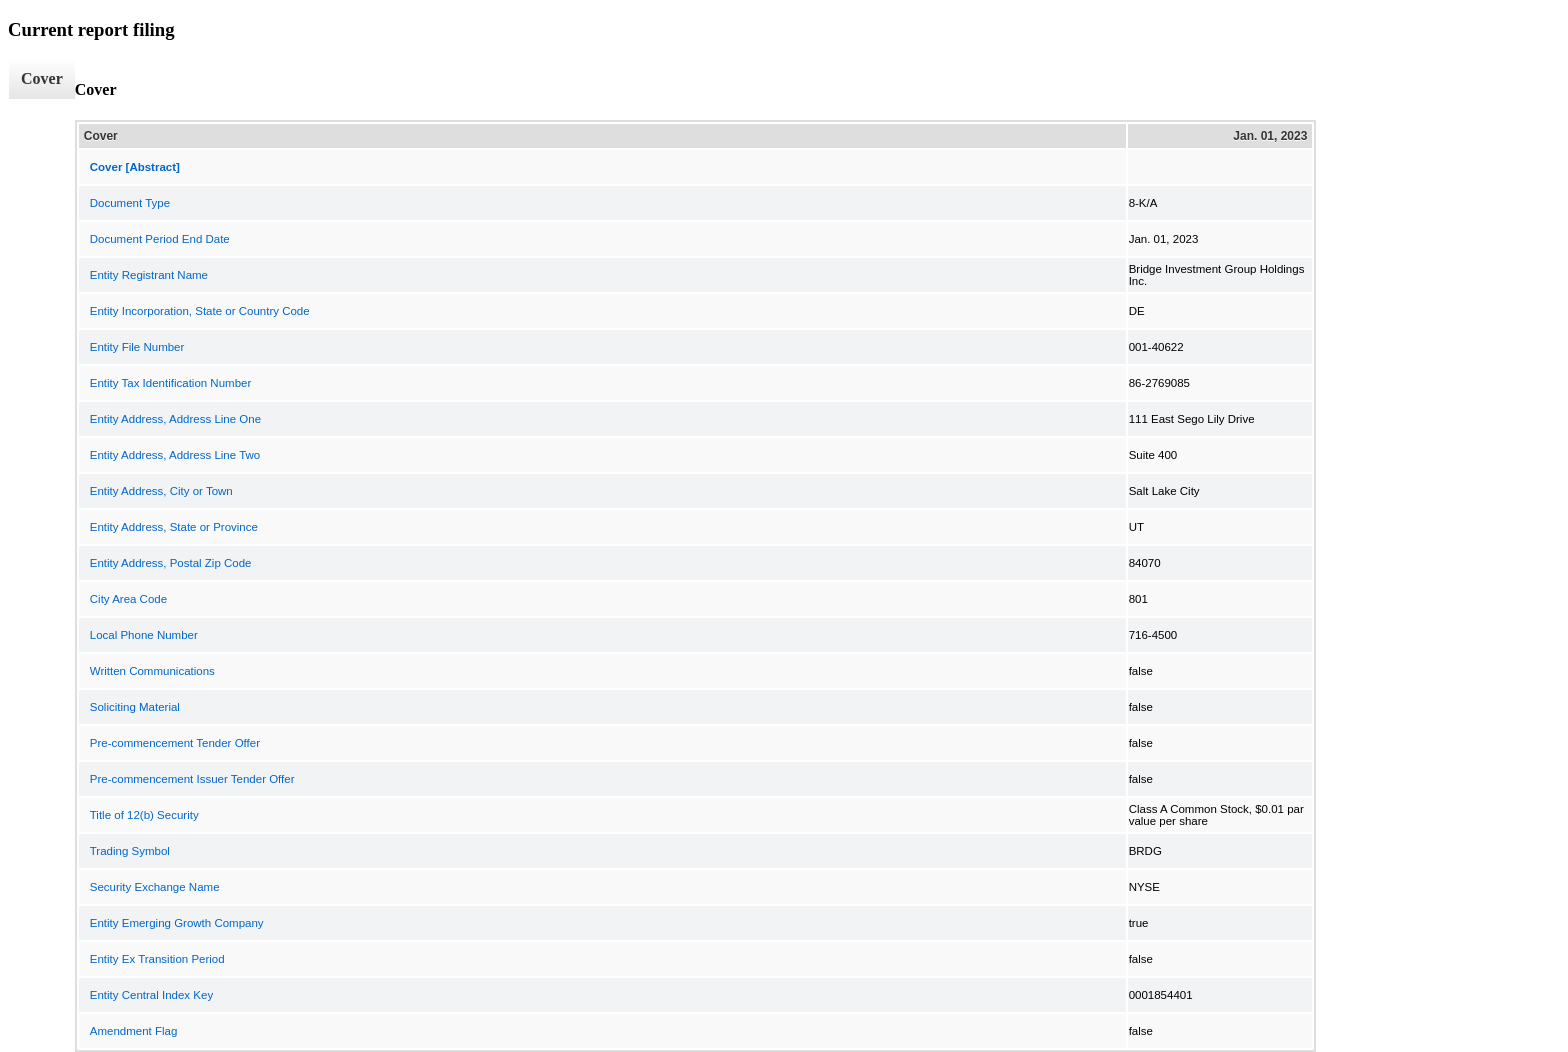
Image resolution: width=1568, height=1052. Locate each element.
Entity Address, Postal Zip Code (171, 563)
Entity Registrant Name (149, 275)
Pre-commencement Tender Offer (175, 743)
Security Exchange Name (155, 887)
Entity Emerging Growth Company (177, 923)
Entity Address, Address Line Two (175, 455)
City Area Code (128, 599)
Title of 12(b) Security (144, 815)
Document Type (130, 203)
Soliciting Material (135, 707)
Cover (42, 78)
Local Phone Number (144, 635)
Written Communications (152, 671)
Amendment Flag (134, 1031)
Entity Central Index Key (151, 995)
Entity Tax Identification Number (171, 383)
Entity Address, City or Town (161, 491)
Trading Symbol (130, 851)
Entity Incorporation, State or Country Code (200, 311)
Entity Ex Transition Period (157, 959)
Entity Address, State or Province (174, 527)
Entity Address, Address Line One (175, 419)
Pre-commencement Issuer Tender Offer (192, 779)
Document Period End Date (160, 239)
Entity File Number (137, 347)
